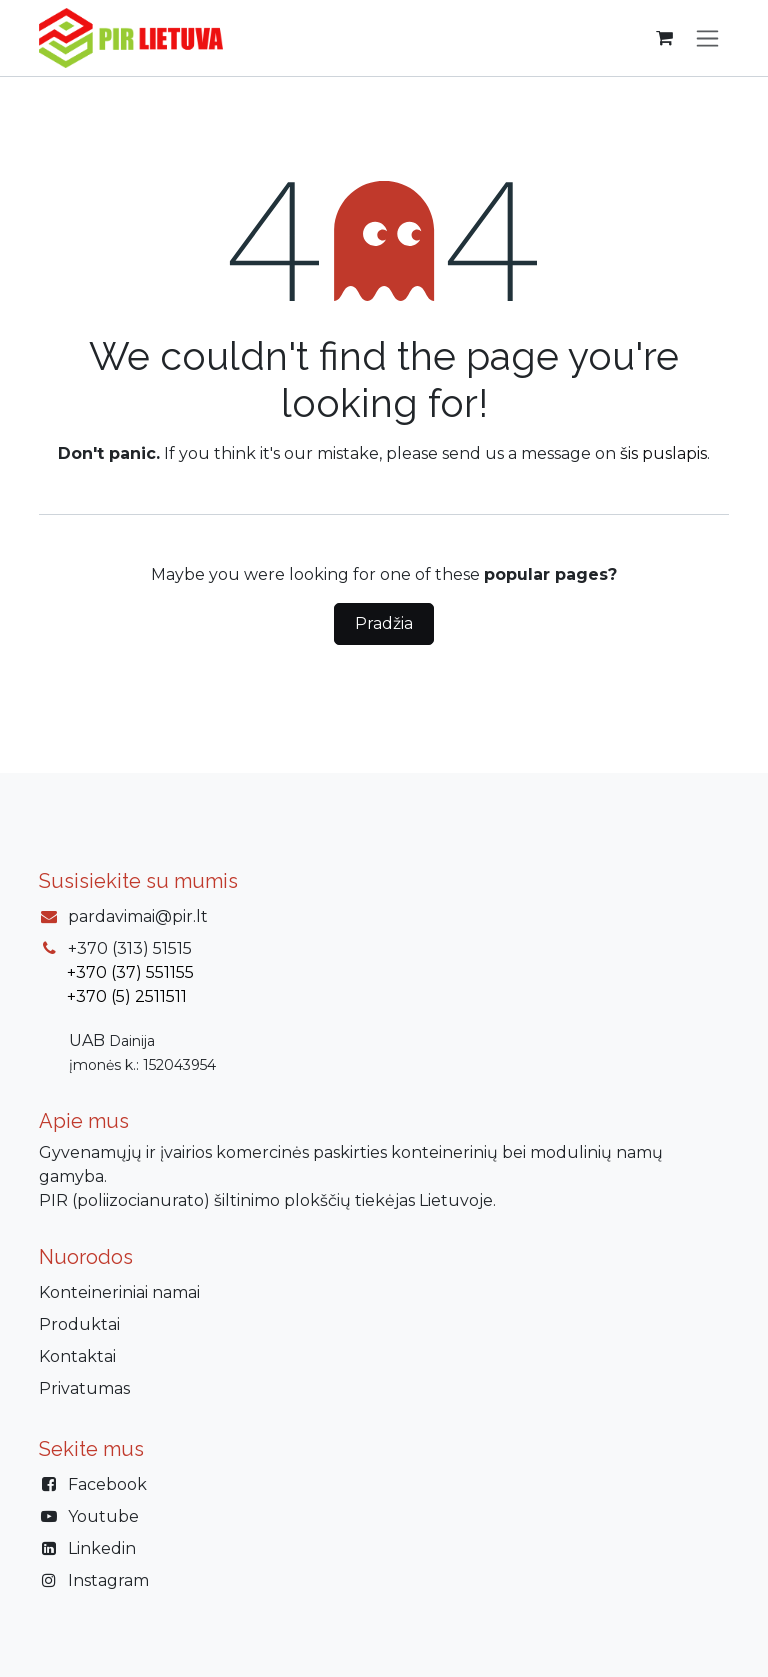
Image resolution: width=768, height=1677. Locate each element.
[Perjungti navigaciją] (707, 38)
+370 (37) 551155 (130, 972)
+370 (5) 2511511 (127, 996)
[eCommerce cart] (664, 38)
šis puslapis (663, 453)
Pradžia (384, 623)
